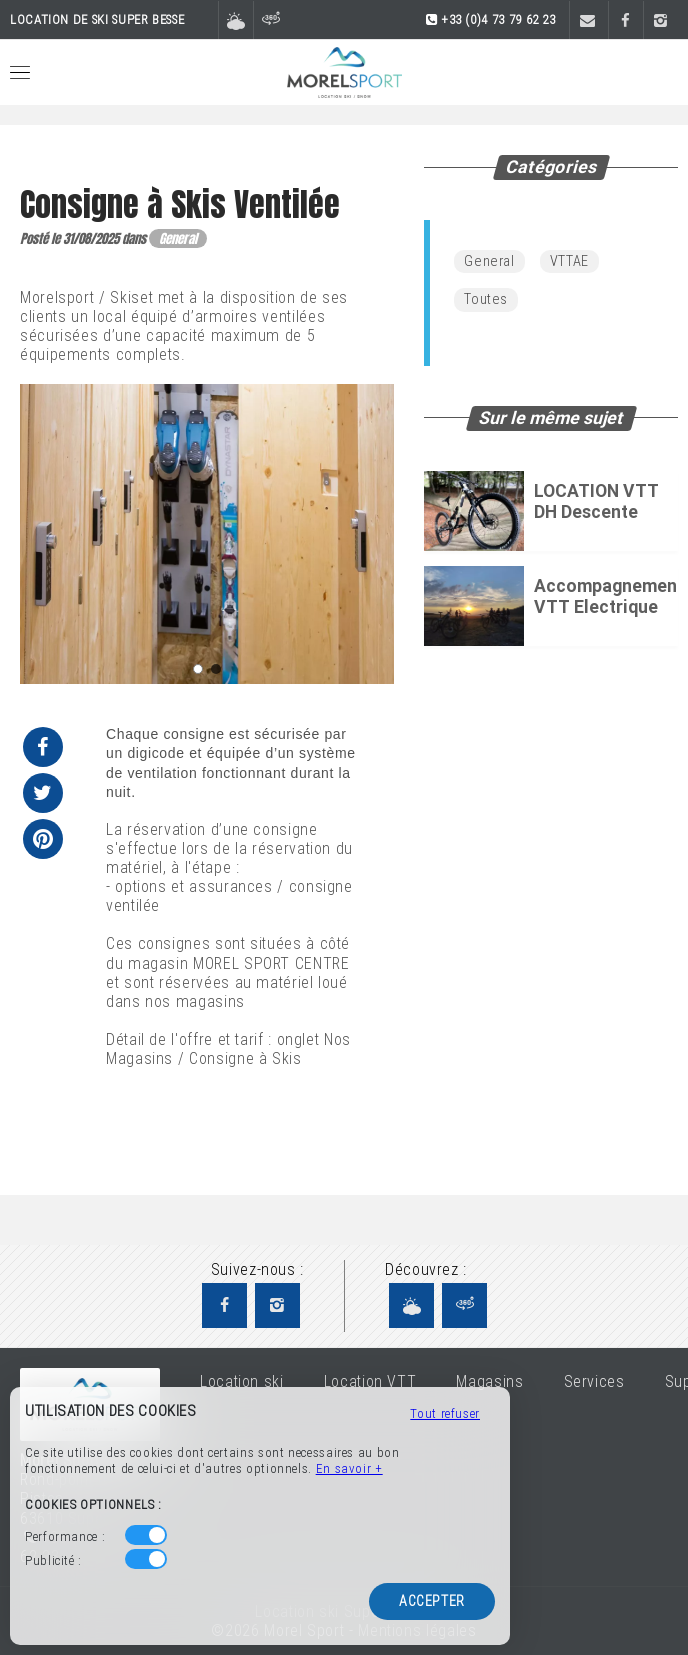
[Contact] (586, 21)
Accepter (432, 1601)
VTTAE (569, 261)
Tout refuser (445, 1413)
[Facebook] (625, 21)
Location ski (242, 1381)
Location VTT (370, 1381)
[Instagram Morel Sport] (277, 1305)
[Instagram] (660, 21)
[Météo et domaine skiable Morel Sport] (411, 1305)
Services (594, 1381)
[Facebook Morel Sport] (224, 1305)
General (489, 261)
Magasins (489, 1381)
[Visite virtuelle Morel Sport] (464, 1305)
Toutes (486, 299)
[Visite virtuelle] (270, 21)
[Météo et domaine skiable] (235, 21)
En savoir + (349, 1468)
